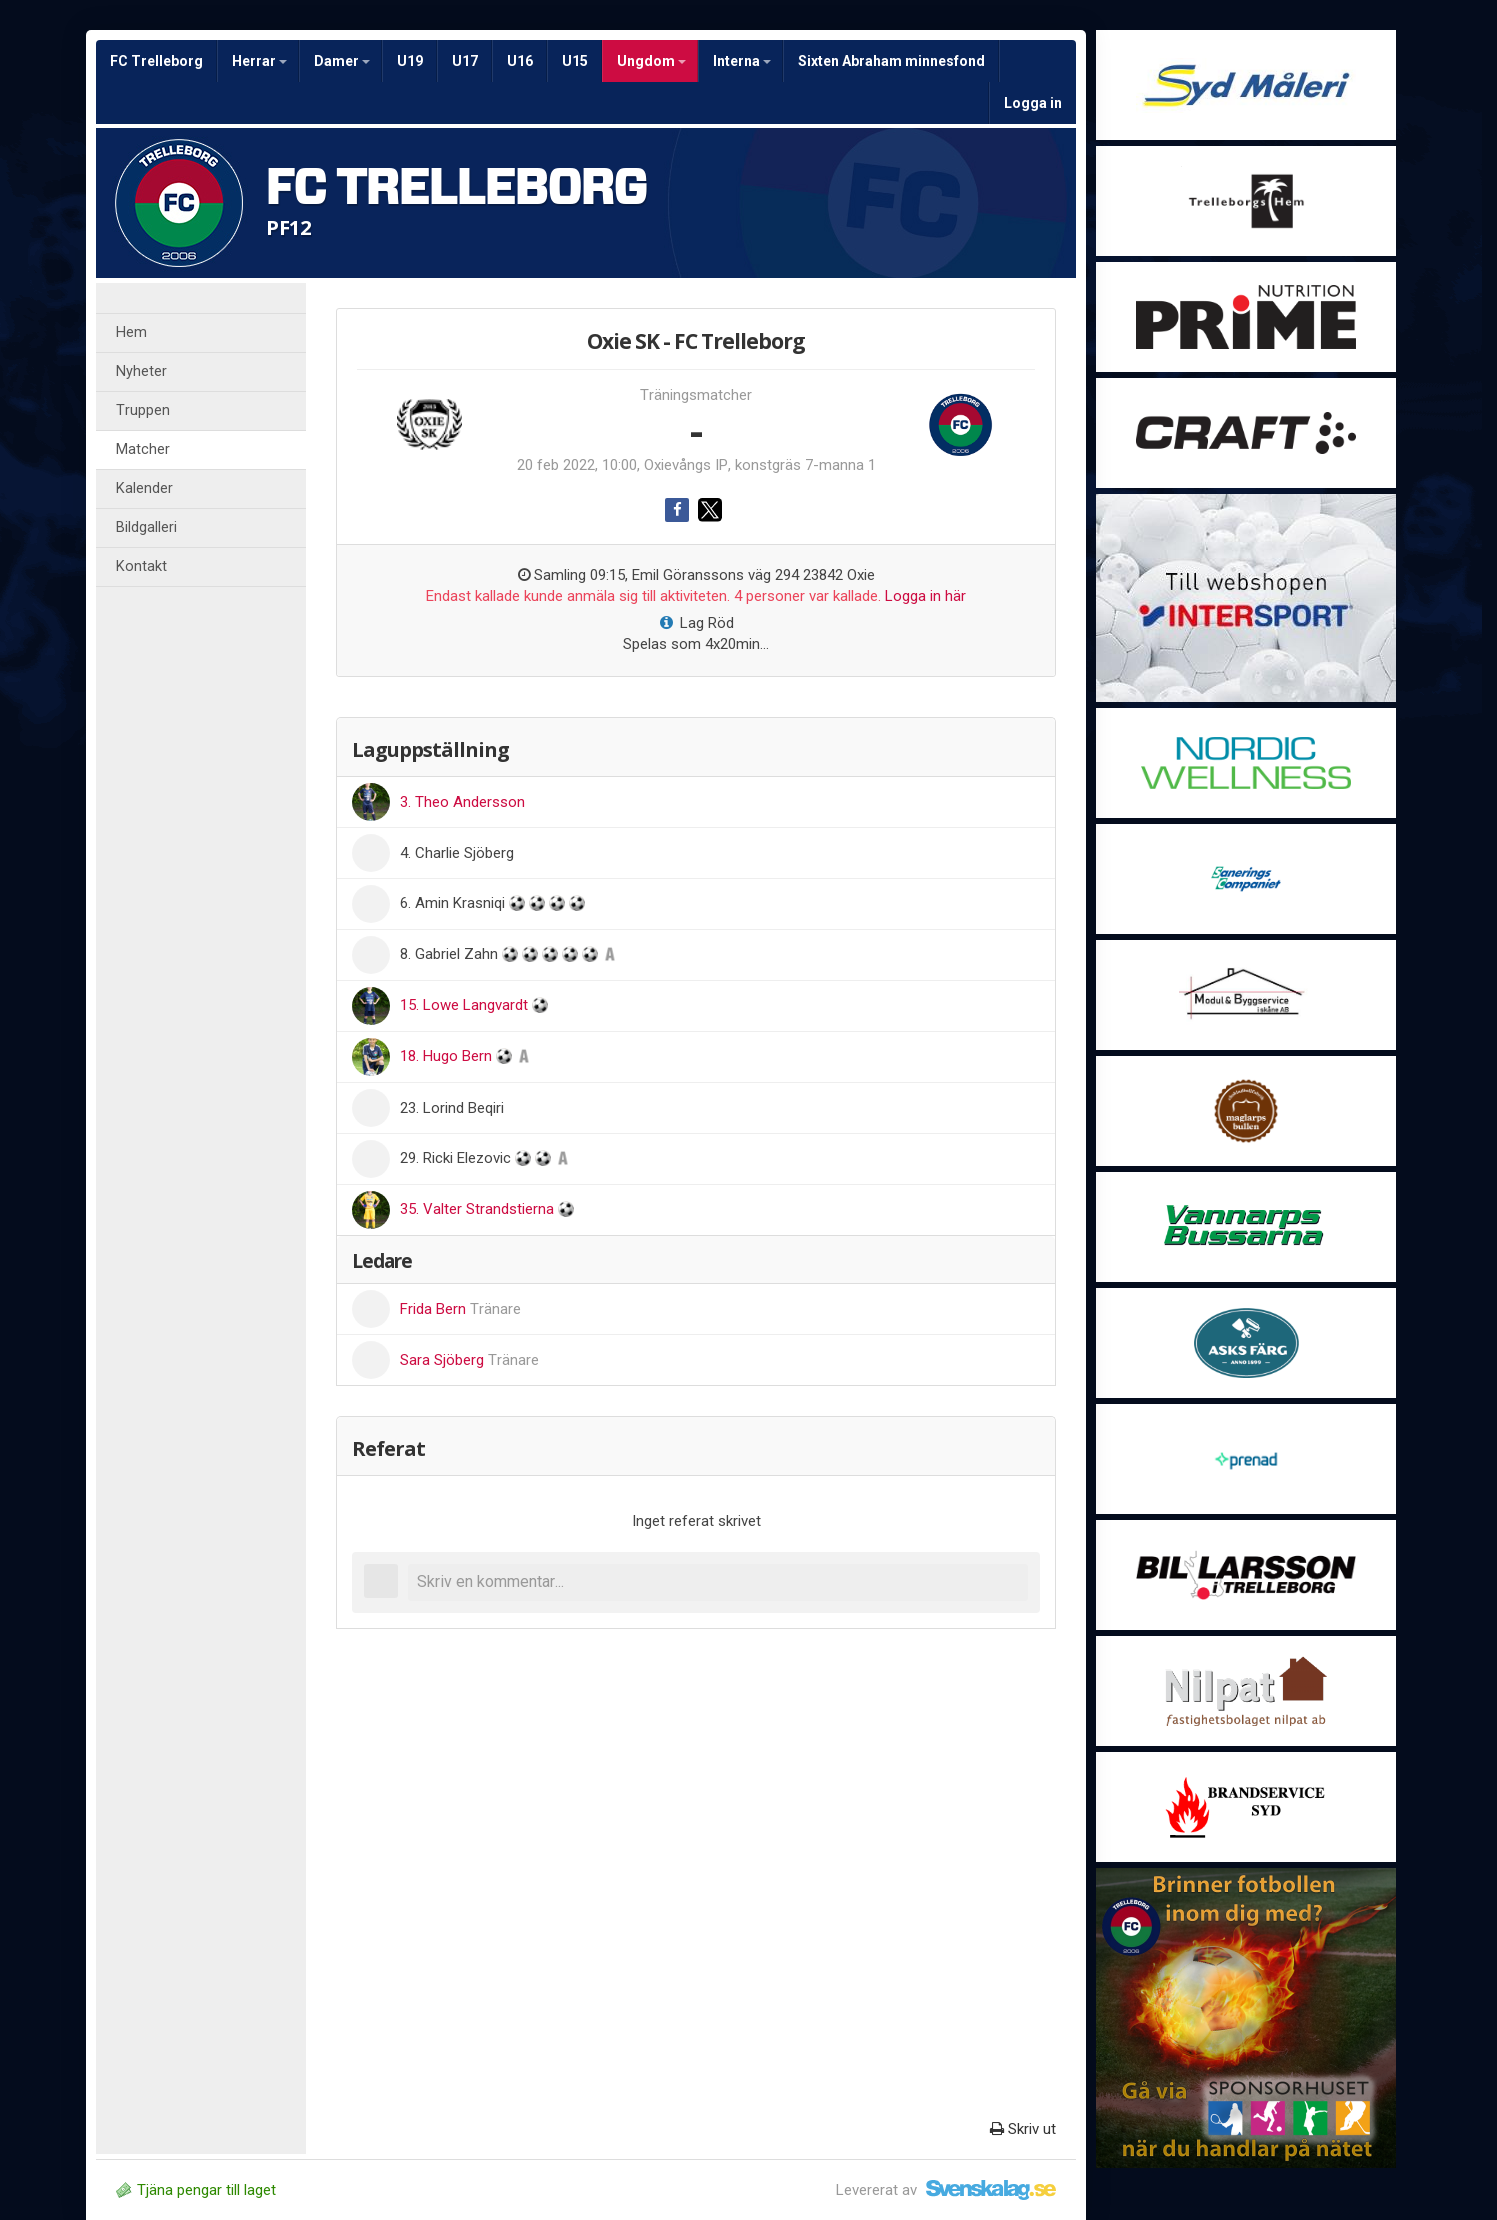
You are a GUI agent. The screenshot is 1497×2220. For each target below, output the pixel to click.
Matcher (143, 449)
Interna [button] (742, 61)
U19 (410, 61)
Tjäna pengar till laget (196, 2190)
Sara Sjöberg (469, 1360)
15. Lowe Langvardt (466, 1005)
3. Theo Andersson (462, 802)
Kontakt (141, 566)
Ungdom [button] (651, 61)
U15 (575, 61)
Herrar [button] (259, 61)
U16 (520, 61)
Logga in (1033, 103)
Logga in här (925, 596)
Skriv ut (1023, 2129)
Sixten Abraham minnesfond (891, 61)
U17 (465, 61)
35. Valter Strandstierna (479, 1209)
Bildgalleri (146, 527)
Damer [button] (342, 61)
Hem (131, 332)
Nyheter (141, 371)
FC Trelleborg (156, 61)
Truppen (143, 410)
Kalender (144, 488)
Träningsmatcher (696, 395)
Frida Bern (460, 1309)
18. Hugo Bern (448, 1056)
